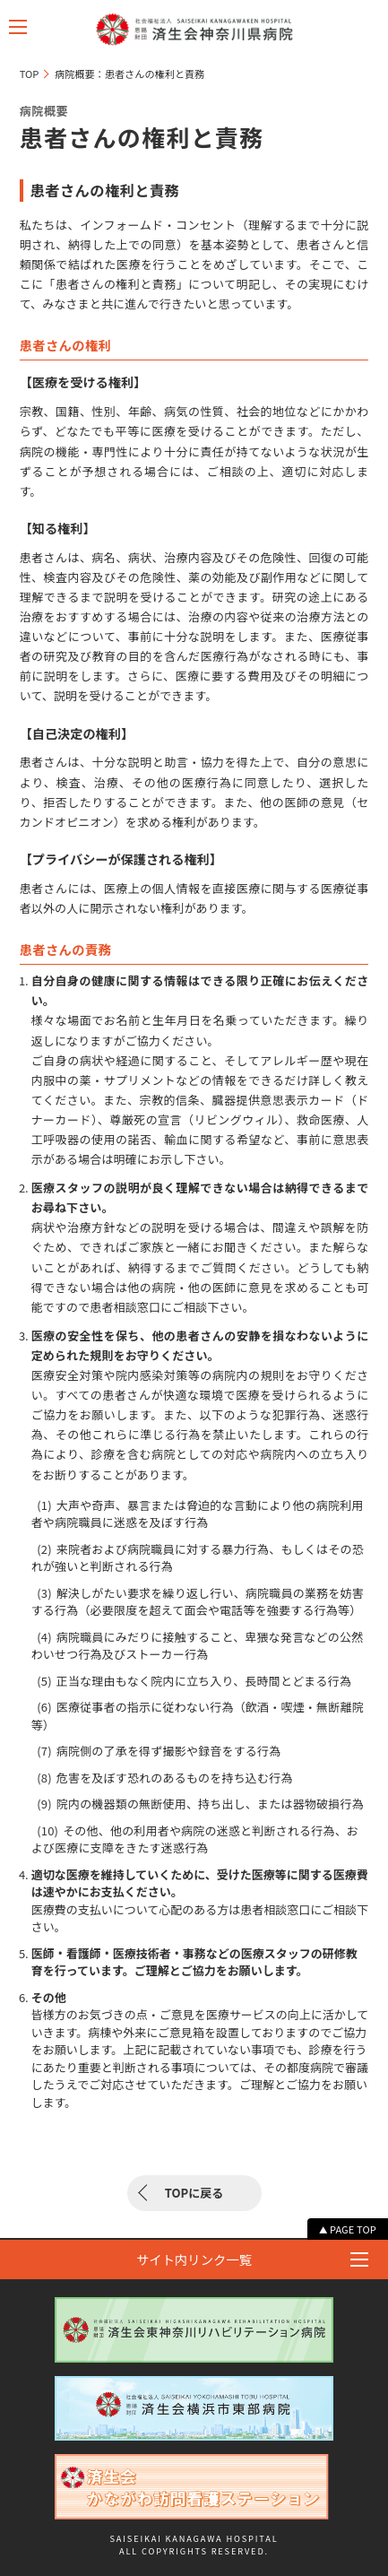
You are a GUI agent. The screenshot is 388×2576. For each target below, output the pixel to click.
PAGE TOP (353, 2229)
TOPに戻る (194, 2192)
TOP (29, 73)
